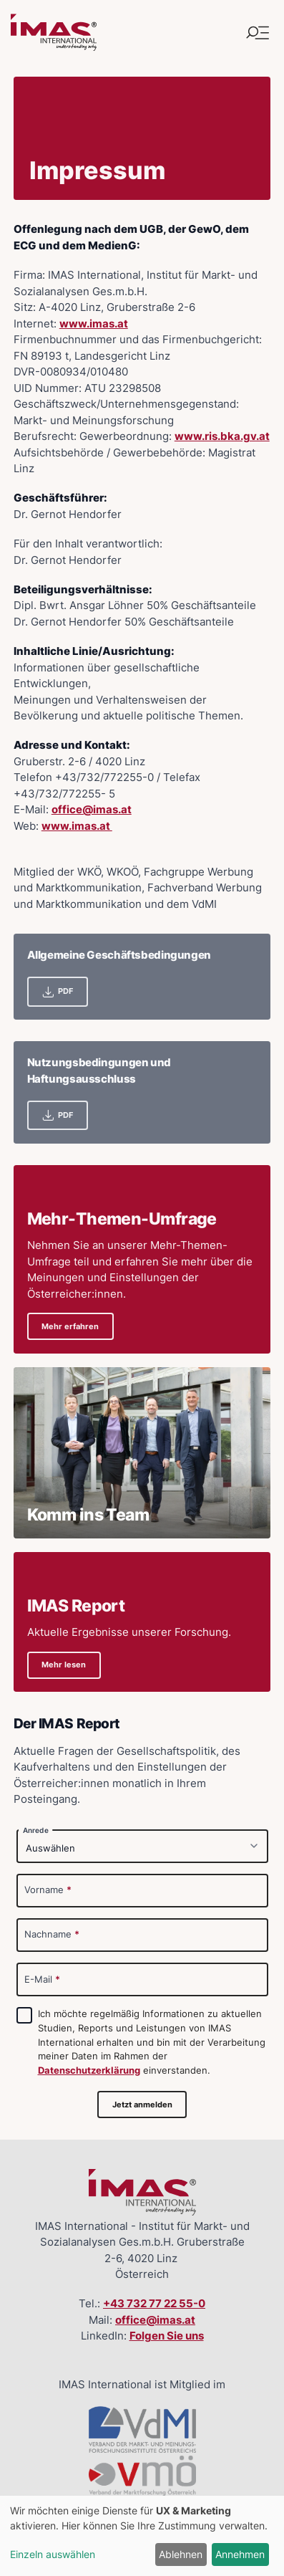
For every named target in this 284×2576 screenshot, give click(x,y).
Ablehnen (180, 2554)
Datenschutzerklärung (89, 2070)
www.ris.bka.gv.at (222, 436)
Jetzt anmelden (142, 2104)
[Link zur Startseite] (54, 33)
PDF (57, 992)
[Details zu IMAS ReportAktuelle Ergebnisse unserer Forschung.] (142, 1622)
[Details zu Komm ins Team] (142, 1453)
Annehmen (240, 2554)
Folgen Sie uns (166, 2335)
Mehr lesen (63, 1665)
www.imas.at (93, 323)
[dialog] (142, 2536)
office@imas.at (92, 809)
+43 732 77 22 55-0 (154, 2303)
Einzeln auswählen (52, 2554)
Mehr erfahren (70, 1326)
